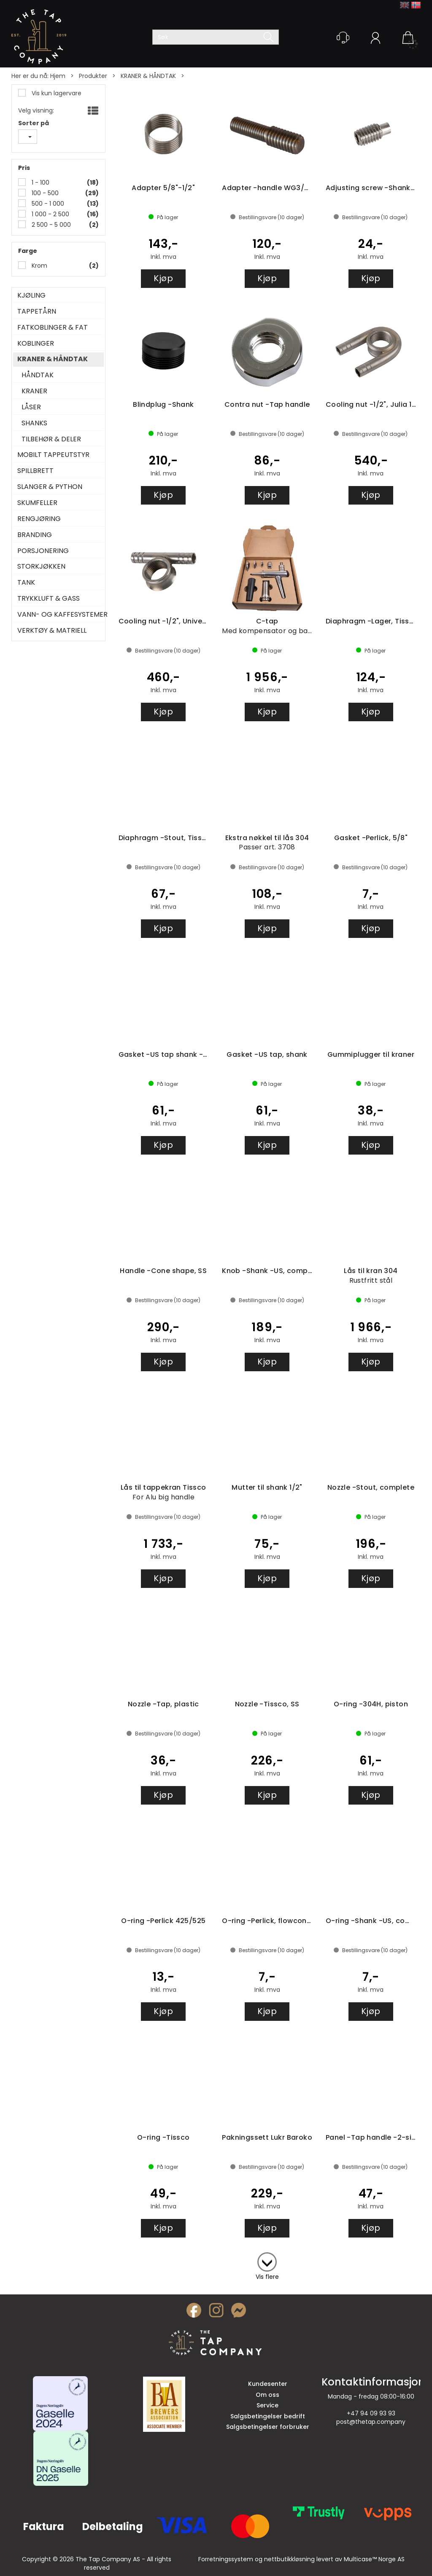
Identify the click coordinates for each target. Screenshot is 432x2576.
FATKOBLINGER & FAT (52, 327)
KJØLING (31, 295)
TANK (26, 582)
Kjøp (163, 278)
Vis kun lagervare (55, 93)
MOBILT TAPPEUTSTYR (53, 454)
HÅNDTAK (38, 375)
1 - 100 (39, 182)
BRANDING (34, 535)
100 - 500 (44, 193)
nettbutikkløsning (289, 2559)
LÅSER (31, 407)
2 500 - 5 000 (50, 224)
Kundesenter (267, 2384)
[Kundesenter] (343, 37)
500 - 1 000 (47, 203)
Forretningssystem (225, 2559)
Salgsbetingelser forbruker (267, 2427)
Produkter (93, 76)
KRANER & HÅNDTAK (148, 76)
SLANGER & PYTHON (49, 487)
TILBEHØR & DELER (51, 439)
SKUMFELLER (37, 503)
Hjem (57, 76)
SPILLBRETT (35, 470)
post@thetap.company (370, 2422)
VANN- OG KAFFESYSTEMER (58, 614)
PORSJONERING (43, 551)
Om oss (267, 2395)
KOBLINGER (35, 343)
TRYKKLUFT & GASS (48, 598)
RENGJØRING (39, 519)
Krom (38, 265)
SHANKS (34, 423)
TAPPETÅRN (36, 311)
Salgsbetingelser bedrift (267, 2416)
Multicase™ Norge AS (374, 2559)
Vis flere (267, 2276)
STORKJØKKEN (41, 566)
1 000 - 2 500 (49, 214)
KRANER (34, 391)
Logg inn (375, 39)
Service (267, 2405)
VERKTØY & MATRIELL (51, 630)
